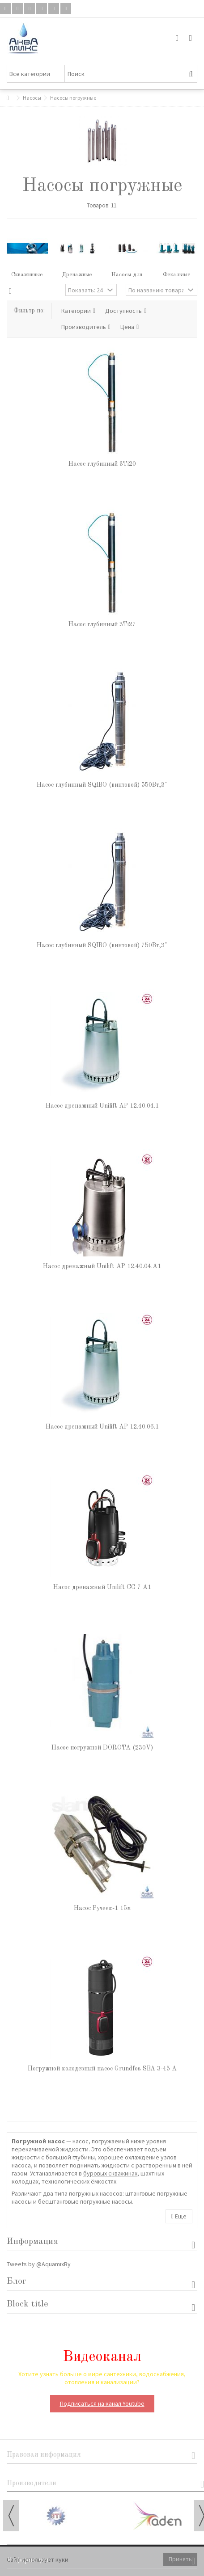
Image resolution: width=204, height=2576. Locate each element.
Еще (179, 2216)
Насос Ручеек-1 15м (102, 1908)
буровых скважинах (110, 2173)
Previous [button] (11, 2515)
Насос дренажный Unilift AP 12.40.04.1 (102, 1106)
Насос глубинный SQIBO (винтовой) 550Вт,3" (102, 785)
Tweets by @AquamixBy (39, 2264)
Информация (32, 2241)
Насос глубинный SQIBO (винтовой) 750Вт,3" (102, 945)
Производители (31, 2483)
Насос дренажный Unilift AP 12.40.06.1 (102, 1427)
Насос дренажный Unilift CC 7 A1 (102, 1587)
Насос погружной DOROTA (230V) (102, 1748)
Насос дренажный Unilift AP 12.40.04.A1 (102, 1266)
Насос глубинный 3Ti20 (102, 464)
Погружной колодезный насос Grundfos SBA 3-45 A (102, 2069)
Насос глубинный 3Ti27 (102, 624)
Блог (16, 2281)
